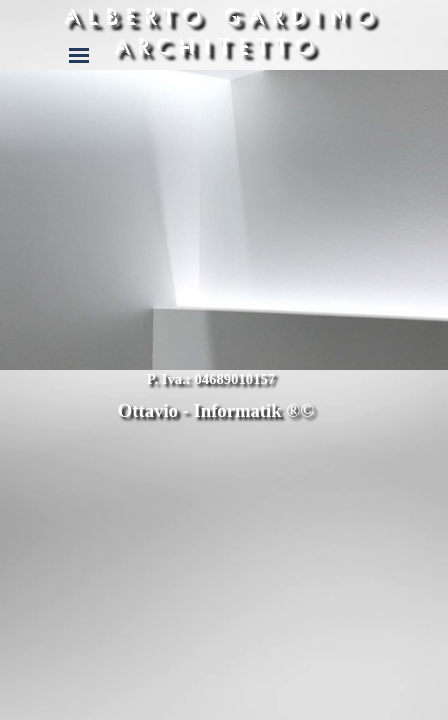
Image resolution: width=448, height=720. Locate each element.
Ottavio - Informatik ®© (216, 410)
